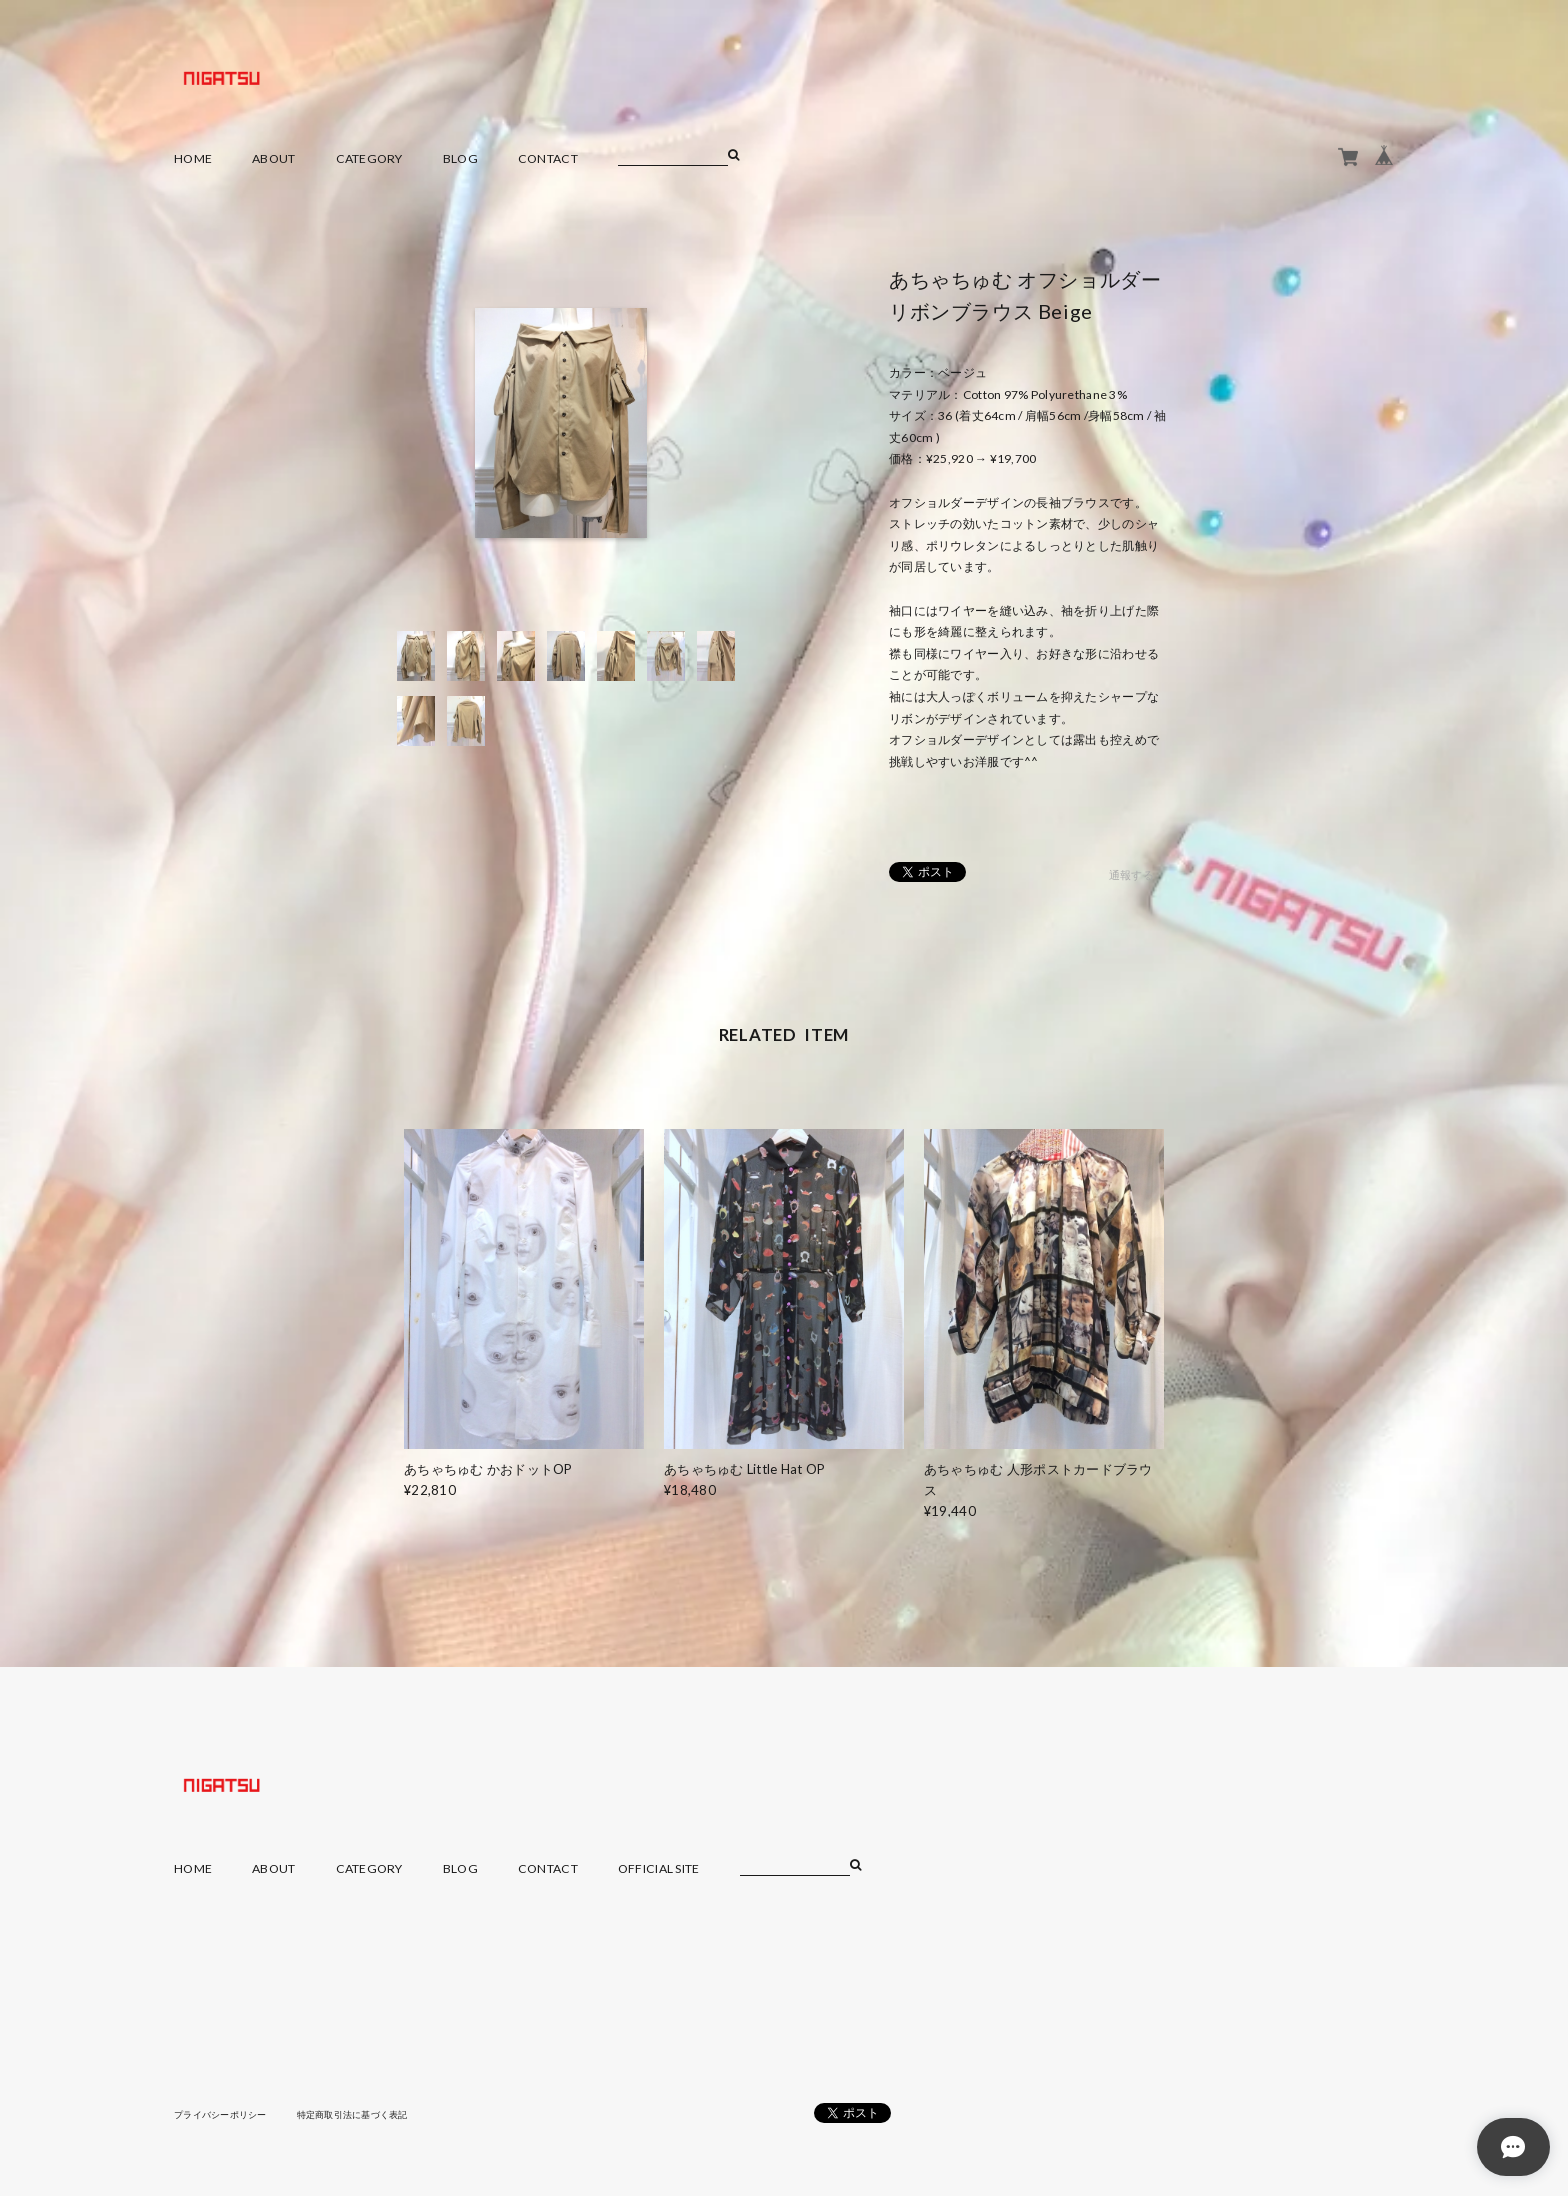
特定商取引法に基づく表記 (368, 2114)
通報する (1131, 875)
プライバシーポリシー (225, 2114)
